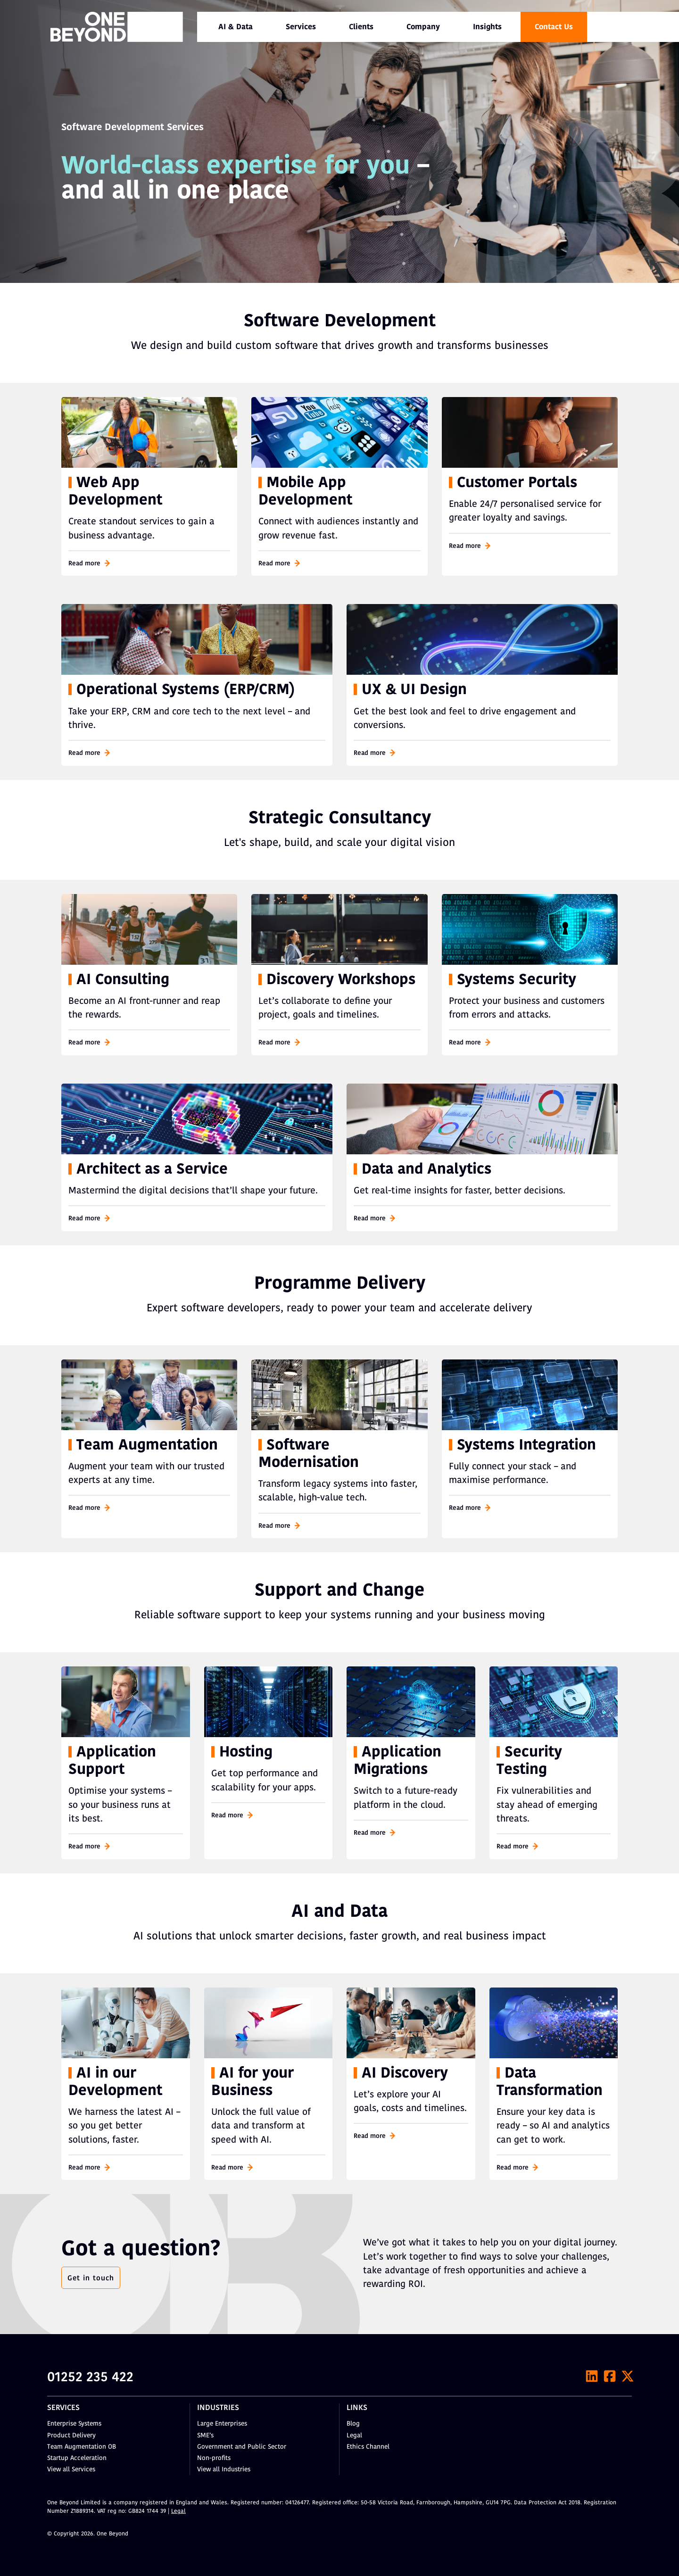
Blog (353, 2424)
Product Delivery (71, 2436)
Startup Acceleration (77, 2458)
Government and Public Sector (241, 2447)
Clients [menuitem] (361, 27)
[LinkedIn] (591, 2376)
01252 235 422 (90, 2378)
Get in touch (90, 2278)
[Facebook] (609, 2376)
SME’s (205, 2436)
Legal (354, 2436)
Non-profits (214, 2458)
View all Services (71, 2470)
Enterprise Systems (74, 2424)
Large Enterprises (222, 2424)
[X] (627, 2376)
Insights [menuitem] (487, 27)
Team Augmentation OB (81, 2447)
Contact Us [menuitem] (554, 27)
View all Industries (223, 2470)
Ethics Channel (368, 2447)
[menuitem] (235, 27)
